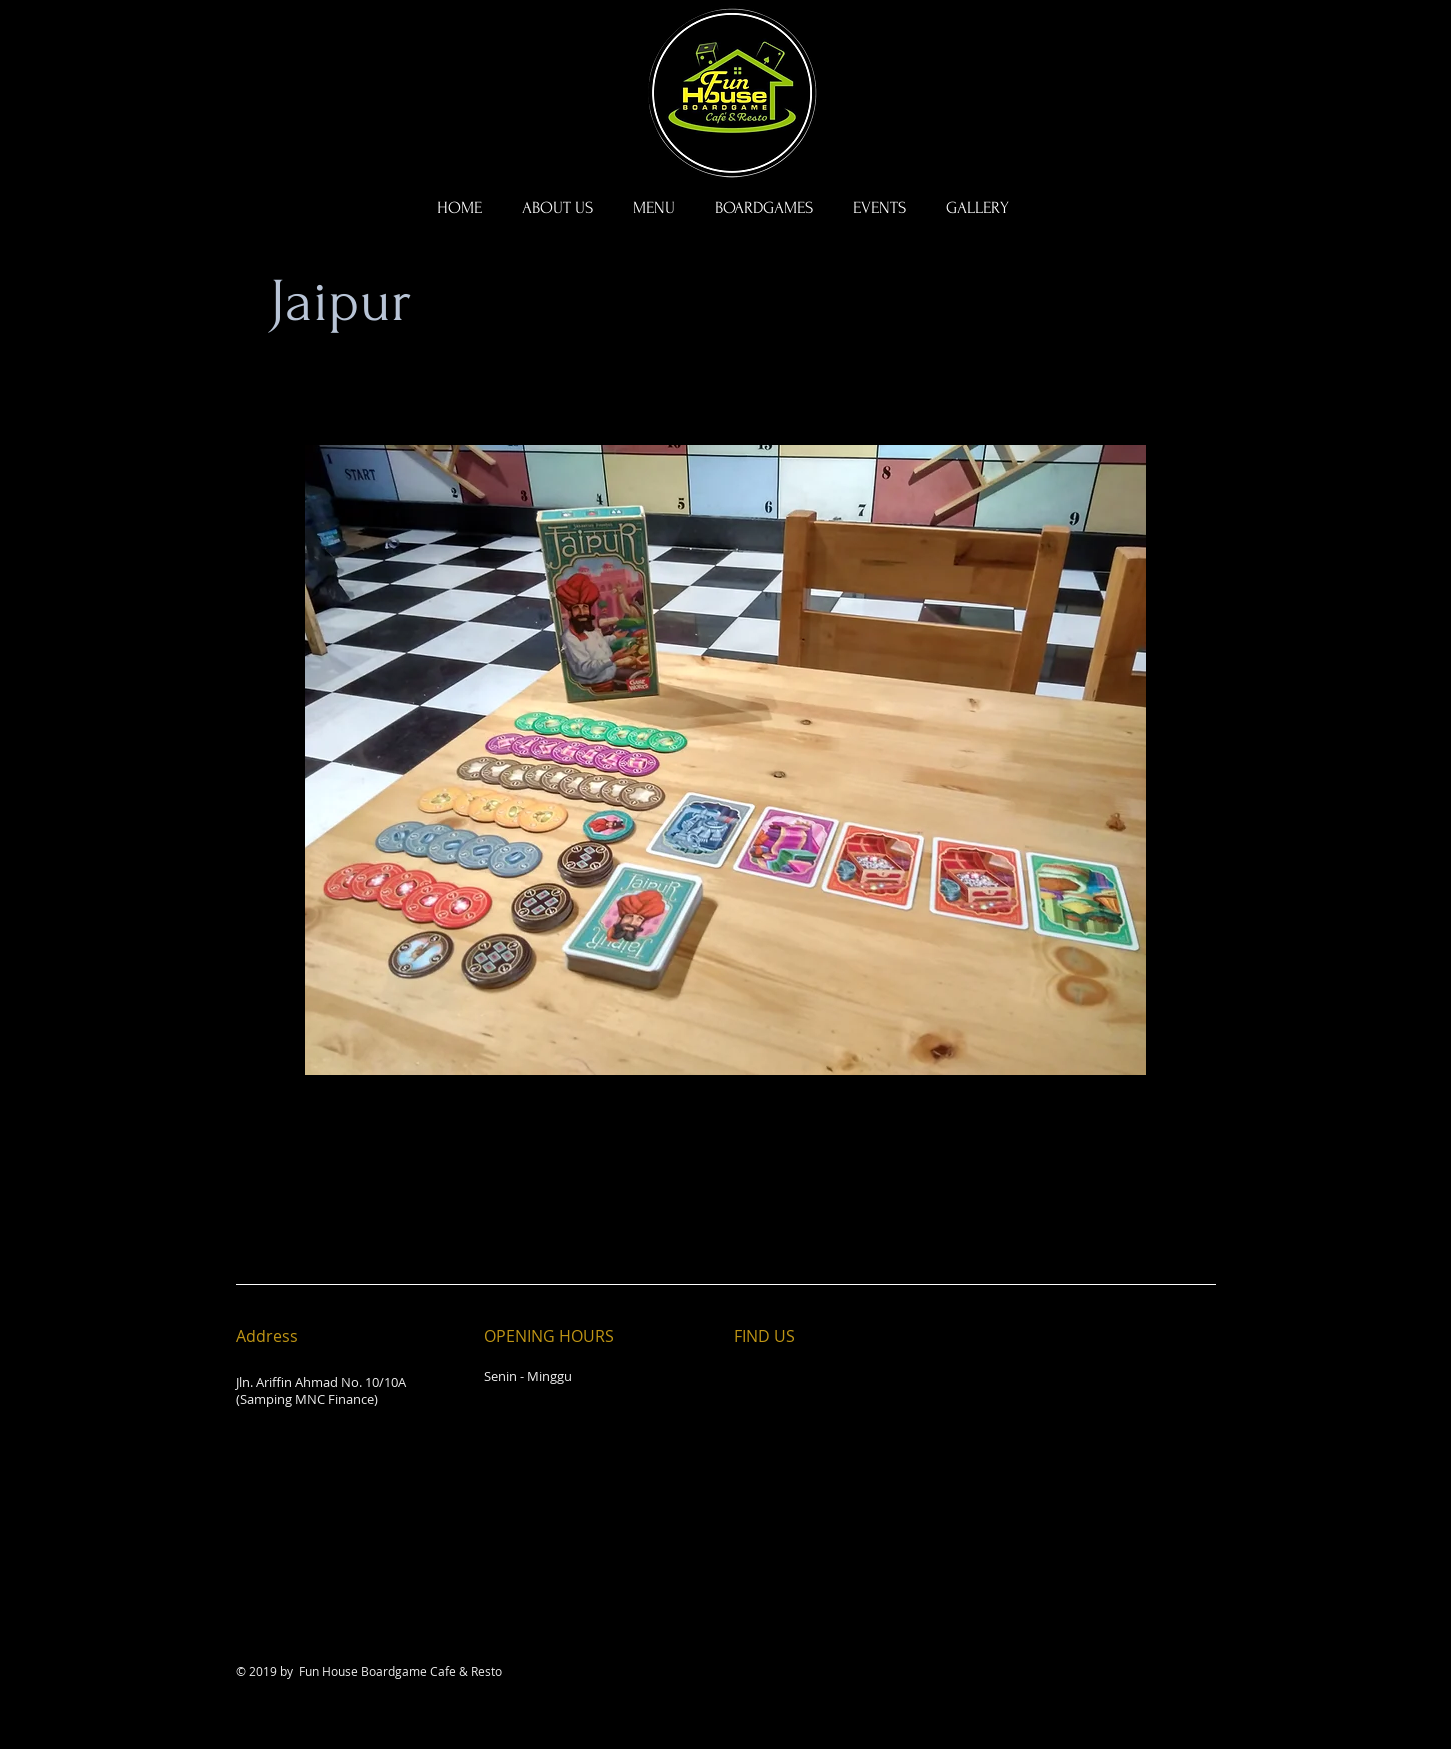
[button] (764, 208)
